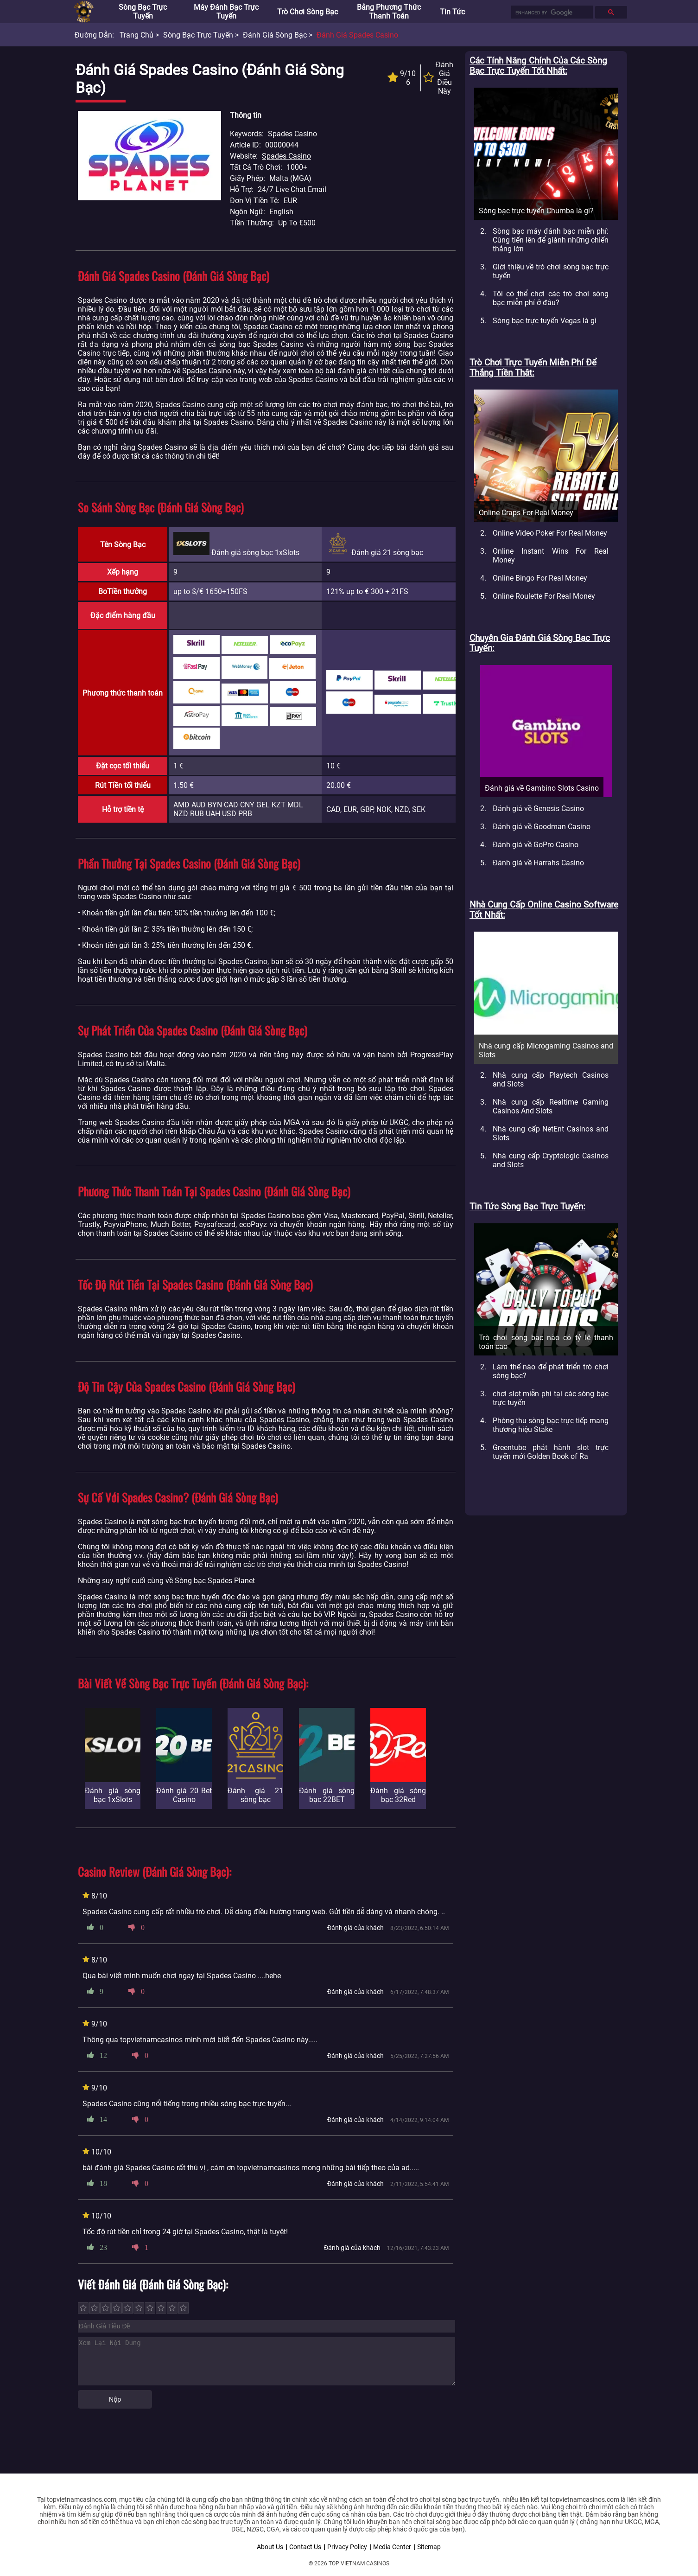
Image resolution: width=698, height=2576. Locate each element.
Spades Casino (286, 156)
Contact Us (305, 2546)
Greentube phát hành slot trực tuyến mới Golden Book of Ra (551, 1452)
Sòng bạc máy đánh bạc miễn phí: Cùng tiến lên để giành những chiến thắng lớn (551, 240)
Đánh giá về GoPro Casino (535, 844)
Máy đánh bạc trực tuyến (226, 11)
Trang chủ (136, 35)
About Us (270, 2546)
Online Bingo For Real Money (540, 578)
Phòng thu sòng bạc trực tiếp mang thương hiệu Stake (551, 1425)
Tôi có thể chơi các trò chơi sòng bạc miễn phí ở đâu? (551, 298)
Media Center (392, 2546)
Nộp (115, 2399)
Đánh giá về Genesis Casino (538, 808)
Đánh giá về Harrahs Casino (538, 862)
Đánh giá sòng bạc (275, 35)
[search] (551, 12)
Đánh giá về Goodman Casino (541, 826)
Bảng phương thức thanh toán (389, 11)
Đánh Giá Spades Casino (357, 35)
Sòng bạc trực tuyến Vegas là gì (544, 320)
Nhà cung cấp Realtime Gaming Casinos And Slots (551, 1106)
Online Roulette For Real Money (544, 596)
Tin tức (452, 11)
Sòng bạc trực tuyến (143, 11)
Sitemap (429, 2546)
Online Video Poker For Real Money (550, 533)
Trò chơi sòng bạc (307, 11)
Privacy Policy (347, 2546)
